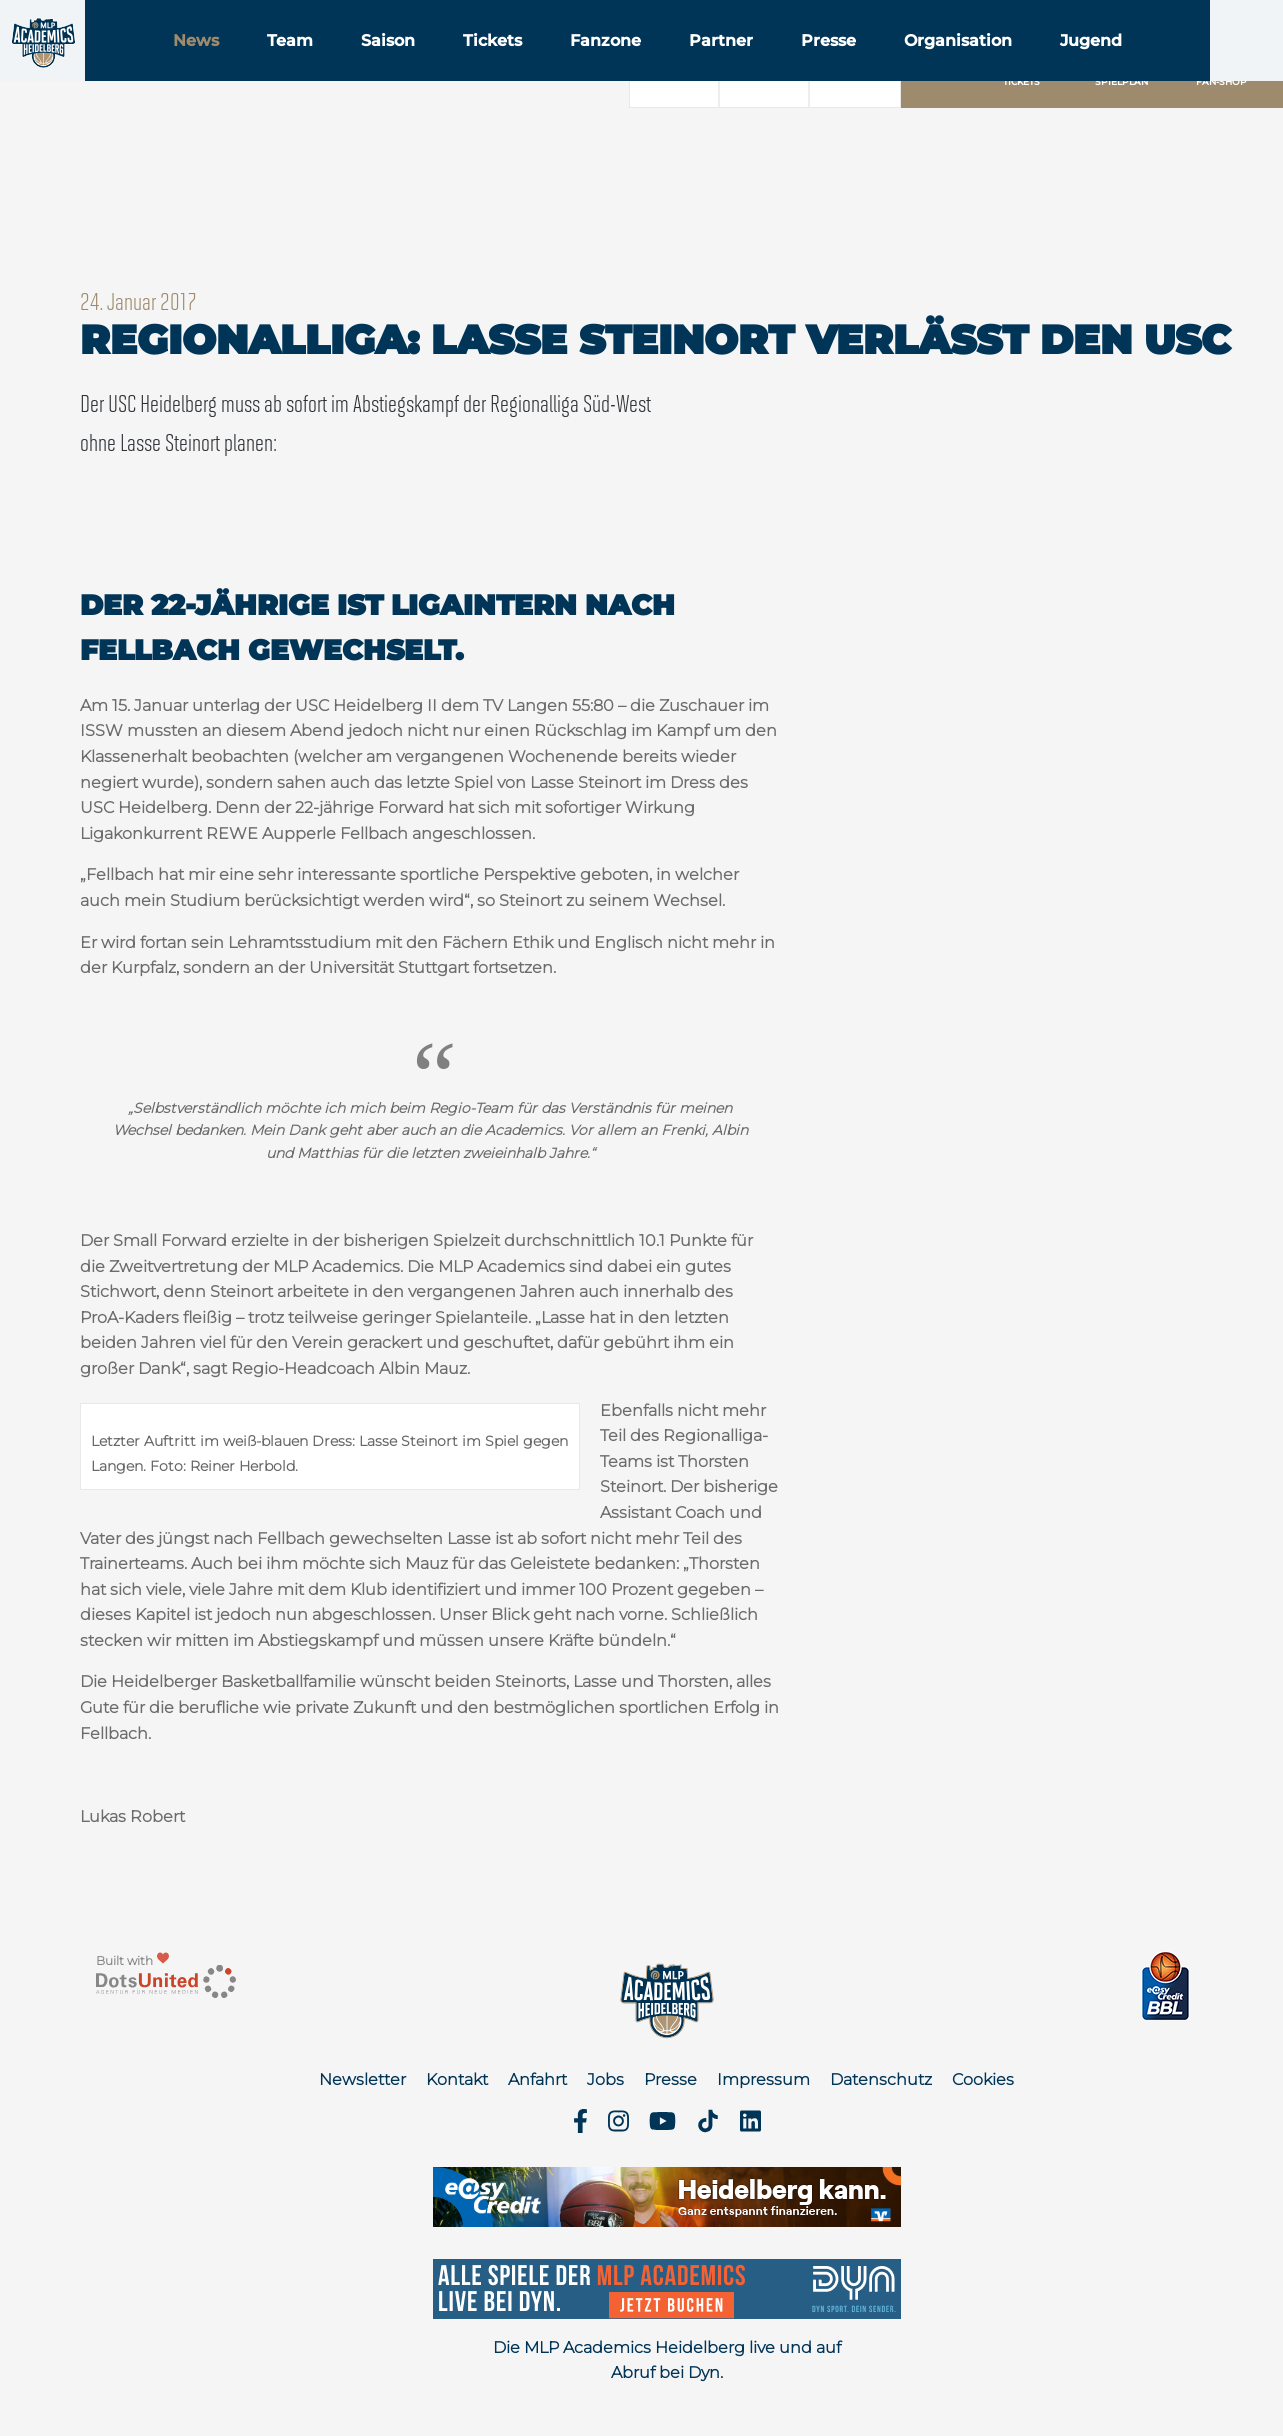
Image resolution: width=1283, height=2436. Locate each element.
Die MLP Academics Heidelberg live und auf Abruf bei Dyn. (667, 2360)
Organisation (1083, 68)
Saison (513, 68)
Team (415, 68)
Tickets (617, 68)
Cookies (983, 2079)
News (321, 68)
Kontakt (457, 2079)
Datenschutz (881, 2079)
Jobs (605, 2079)
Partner (846, 68)
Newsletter (362, 2079)
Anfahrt (537, 2079)
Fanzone (730, 68)
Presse (953, 68)
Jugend (1216, 68)
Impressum (763, 2079)
